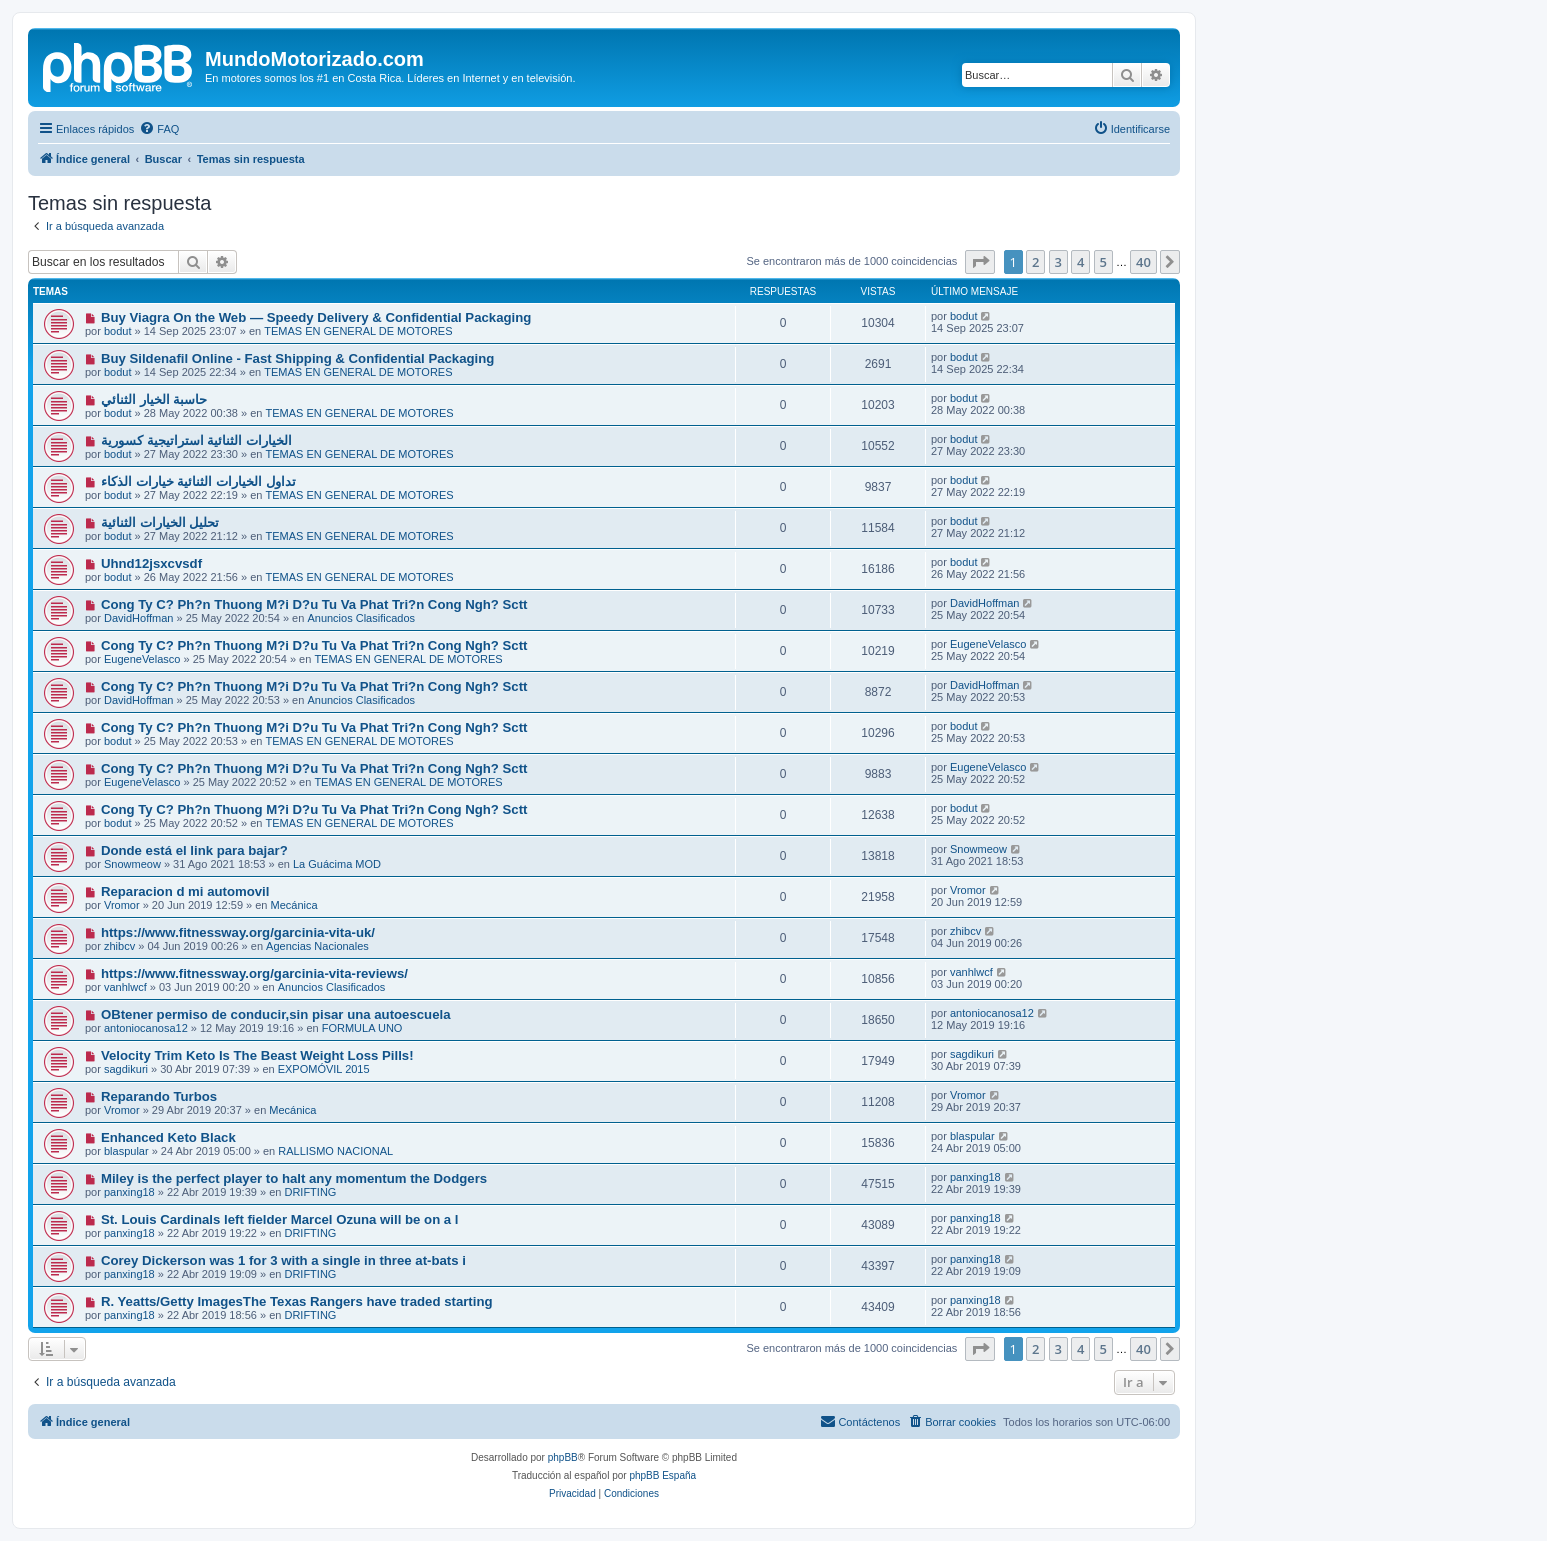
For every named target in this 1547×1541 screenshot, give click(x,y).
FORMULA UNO (362, 1028)
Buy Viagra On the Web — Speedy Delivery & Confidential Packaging (316, 317)
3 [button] (1058, 262)
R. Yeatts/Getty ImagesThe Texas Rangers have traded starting (297, 1301)
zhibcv (119, 946)
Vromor (122, 905)
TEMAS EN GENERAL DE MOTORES (358, 331)
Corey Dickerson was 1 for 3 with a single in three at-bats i (283, 1260)
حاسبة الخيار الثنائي (154, 399)
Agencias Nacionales (317, 946)
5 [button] (1103, 262)
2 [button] (1035, 262)
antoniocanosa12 (146, 1028)
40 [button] (1143, 262)
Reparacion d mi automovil (185, 891)
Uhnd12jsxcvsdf (151, 563)
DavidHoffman (139, 618)
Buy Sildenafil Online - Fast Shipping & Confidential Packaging (297, 358)
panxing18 (129, 1192)
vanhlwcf (125, 987)
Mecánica (294, 905)
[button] (980, 262)
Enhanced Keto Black (168, 1137)
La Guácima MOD (337, 864)
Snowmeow (132, 864)
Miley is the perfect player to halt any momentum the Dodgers (294, 1178)
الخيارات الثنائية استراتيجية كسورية (196, 440)
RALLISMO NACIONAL (335, 1151)
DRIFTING (310, 1192)
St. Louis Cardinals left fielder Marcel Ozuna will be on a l (280, 1219)
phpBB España (662, 1475)
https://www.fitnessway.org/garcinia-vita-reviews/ (254, 973)
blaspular (126, 1151)
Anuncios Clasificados (361, 618)
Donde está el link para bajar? (194, 850)
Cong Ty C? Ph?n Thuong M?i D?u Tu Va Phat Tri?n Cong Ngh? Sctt (314, 604)
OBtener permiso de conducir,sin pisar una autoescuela (276, 1014)
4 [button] (1080, 262)
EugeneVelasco (142, 659)
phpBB (563, 1457)
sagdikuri (126, 1069)
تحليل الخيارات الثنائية (160, 522)
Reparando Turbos (159, 1096)
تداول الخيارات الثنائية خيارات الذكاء (198, 481)
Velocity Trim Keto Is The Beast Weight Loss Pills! (257, 1055)
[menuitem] (159, 129)
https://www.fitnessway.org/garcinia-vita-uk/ (238, 932)
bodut (118, 331)
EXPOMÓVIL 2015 (324, 1069)
